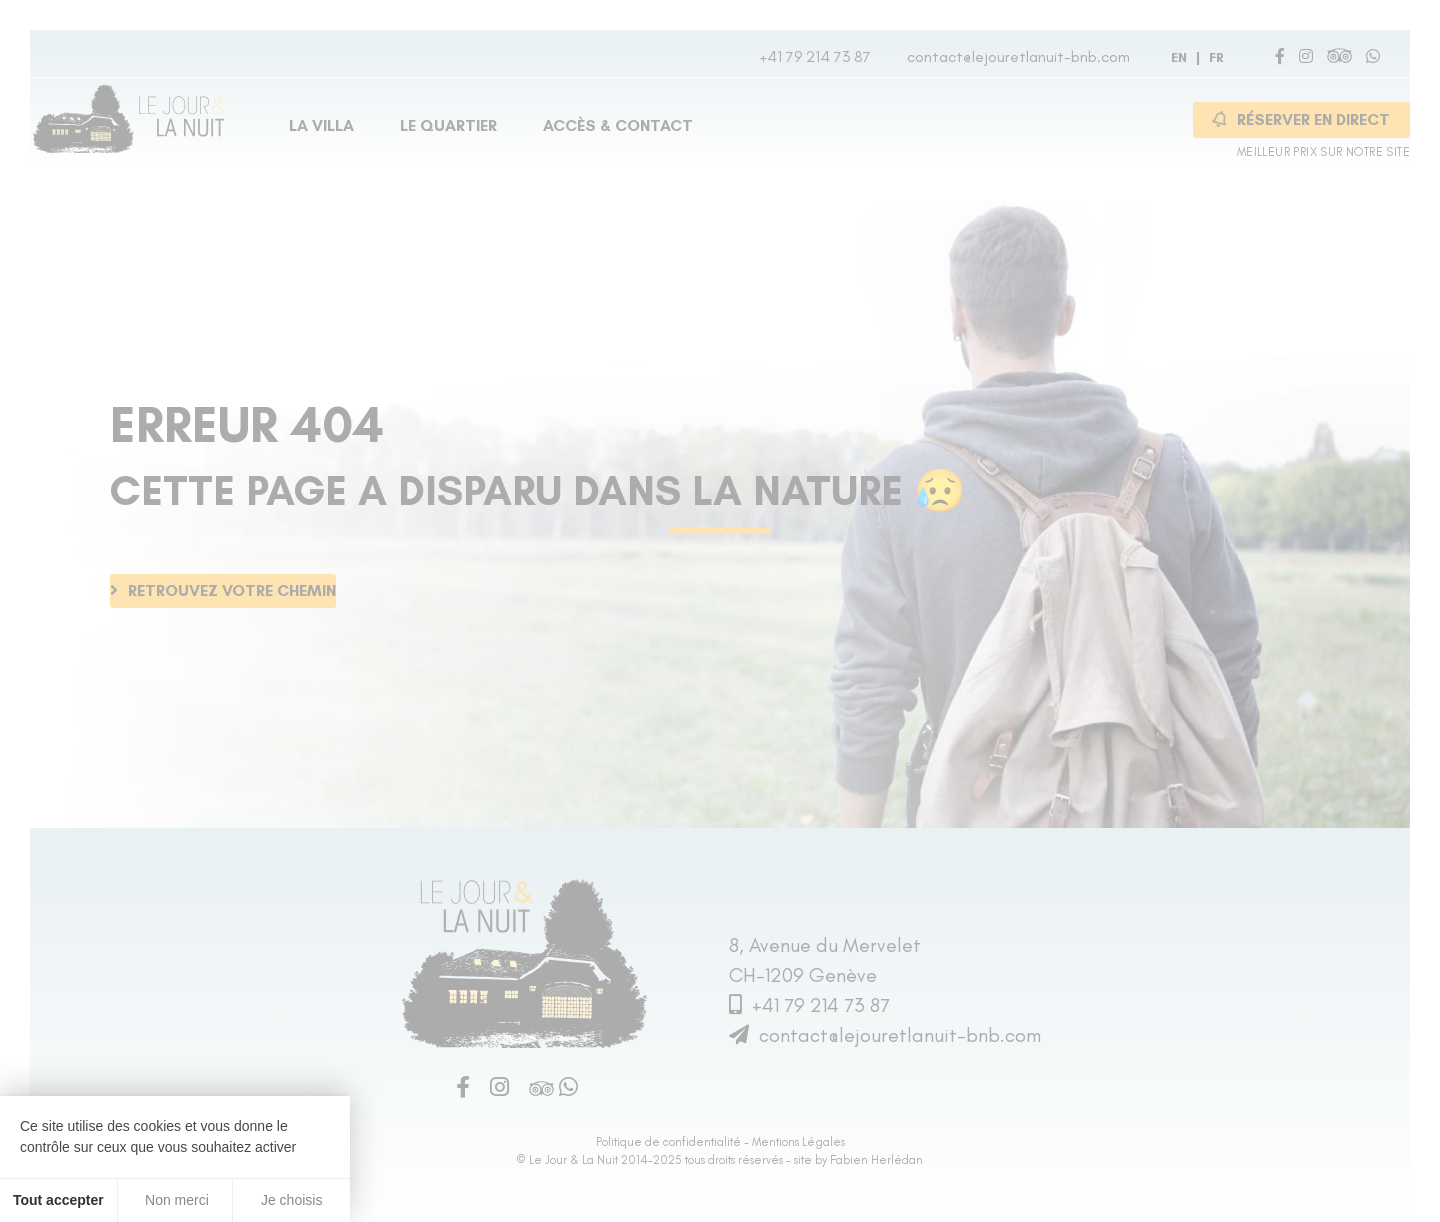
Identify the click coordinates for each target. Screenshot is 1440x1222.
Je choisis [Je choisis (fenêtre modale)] (291, 1200)
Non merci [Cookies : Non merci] (175, 1200)
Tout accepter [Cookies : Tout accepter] (58, 1200)
